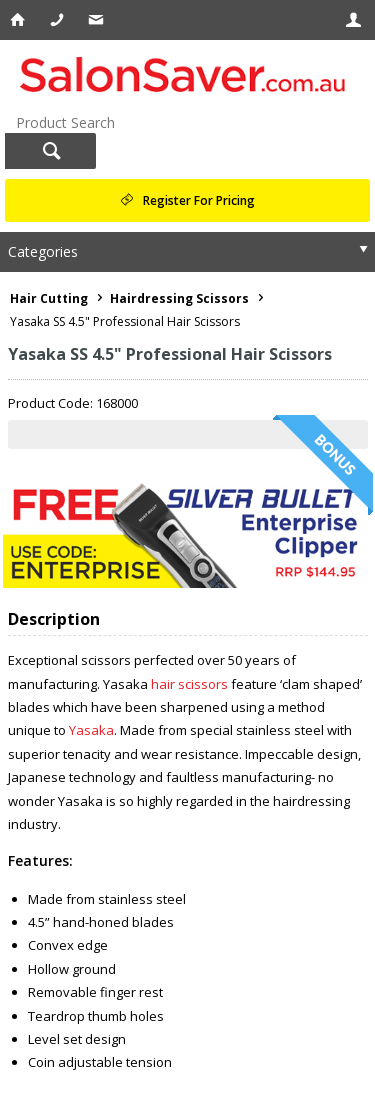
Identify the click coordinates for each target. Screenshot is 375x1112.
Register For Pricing (199, 200)
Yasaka (91, 730)
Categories (43, 251)
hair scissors (189, 684)
